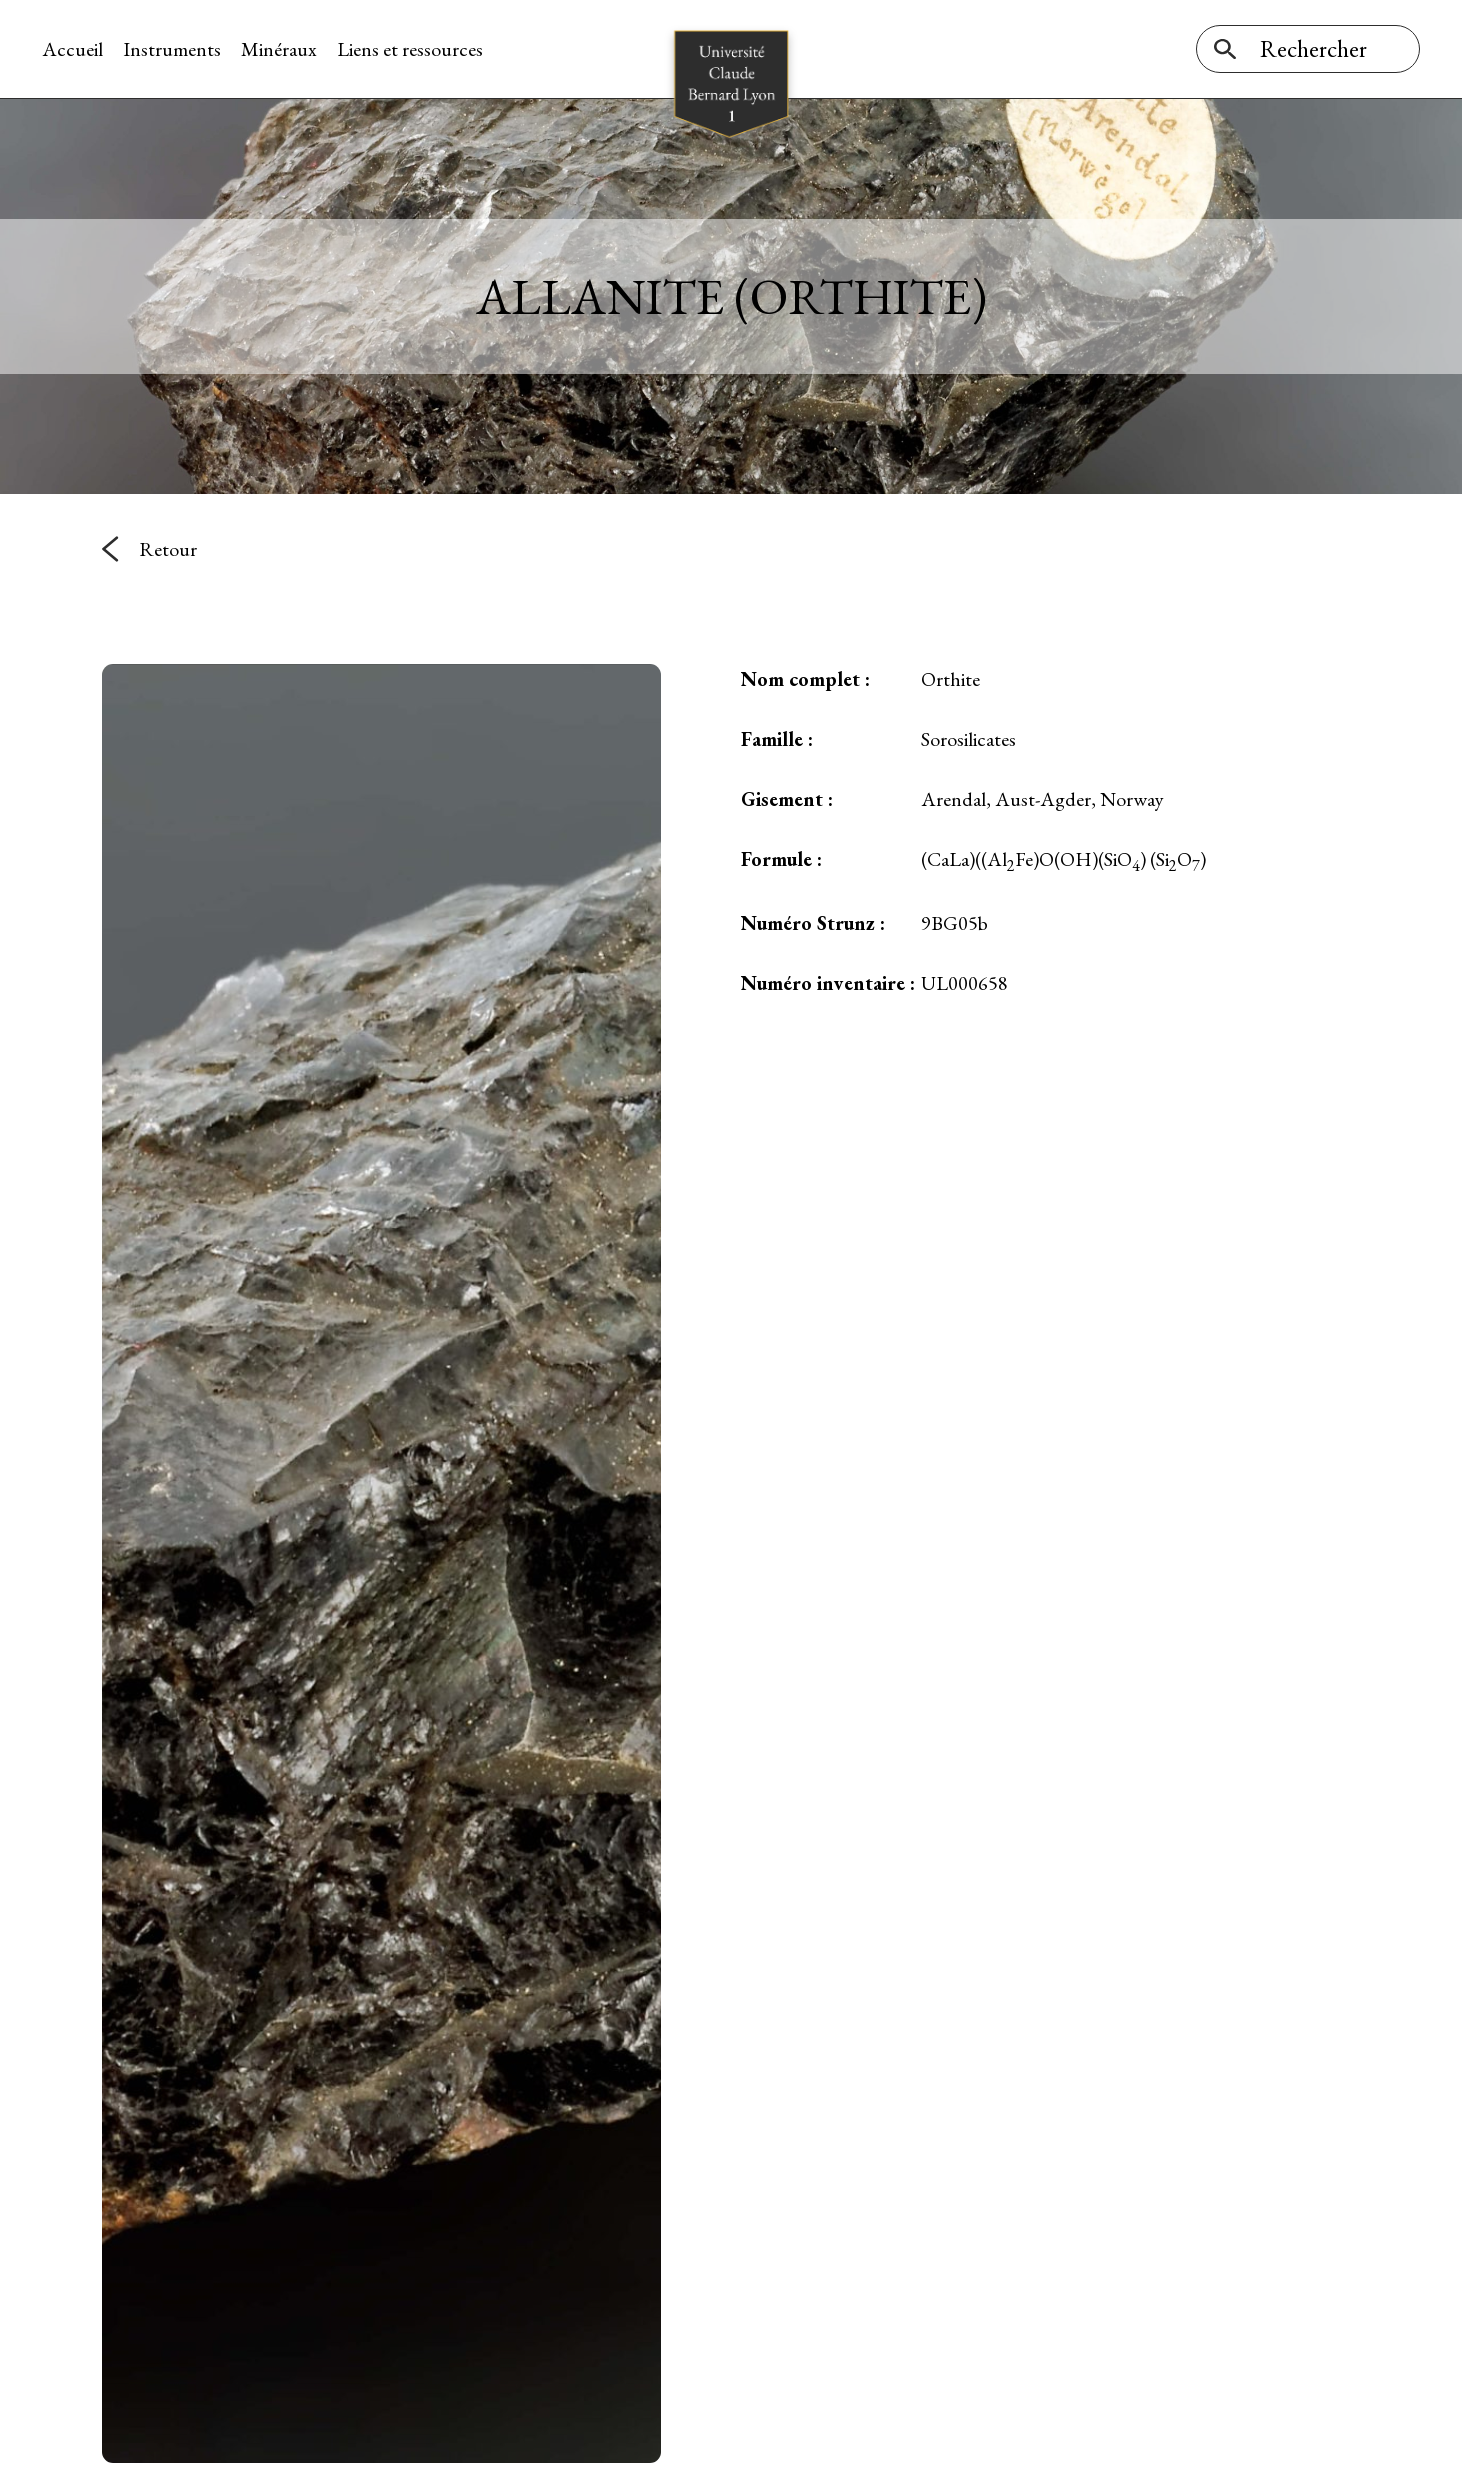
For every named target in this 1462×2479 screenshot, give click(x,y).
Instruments (172, 49)
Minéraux (279, 49)
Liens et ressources (410, 49)
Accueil (72, 49)
